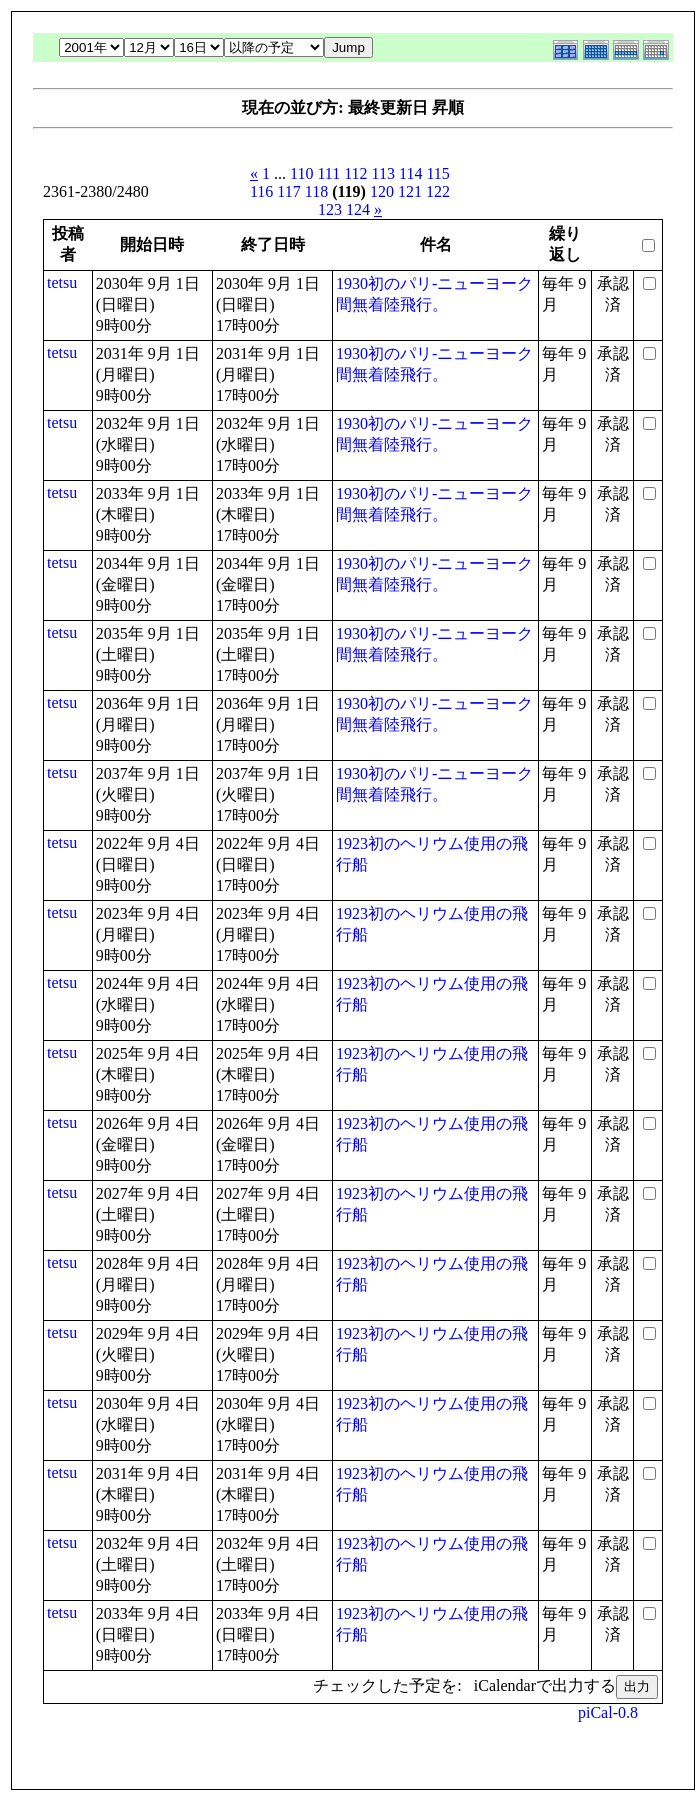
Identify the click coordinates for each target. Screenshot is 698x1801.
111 (328, 173)
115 (437, 173)
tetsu (62, 282)
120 (382, 191)
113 (383, 173)
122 (438, 191)
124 (358, 209)
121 (410, 191)
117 (288, 191)
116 (261, 191)
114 (410, 173)
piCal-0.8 (608, 1712)
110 (301, 173)
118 (316, 191)
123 (330, 209)
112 (355, 173)
